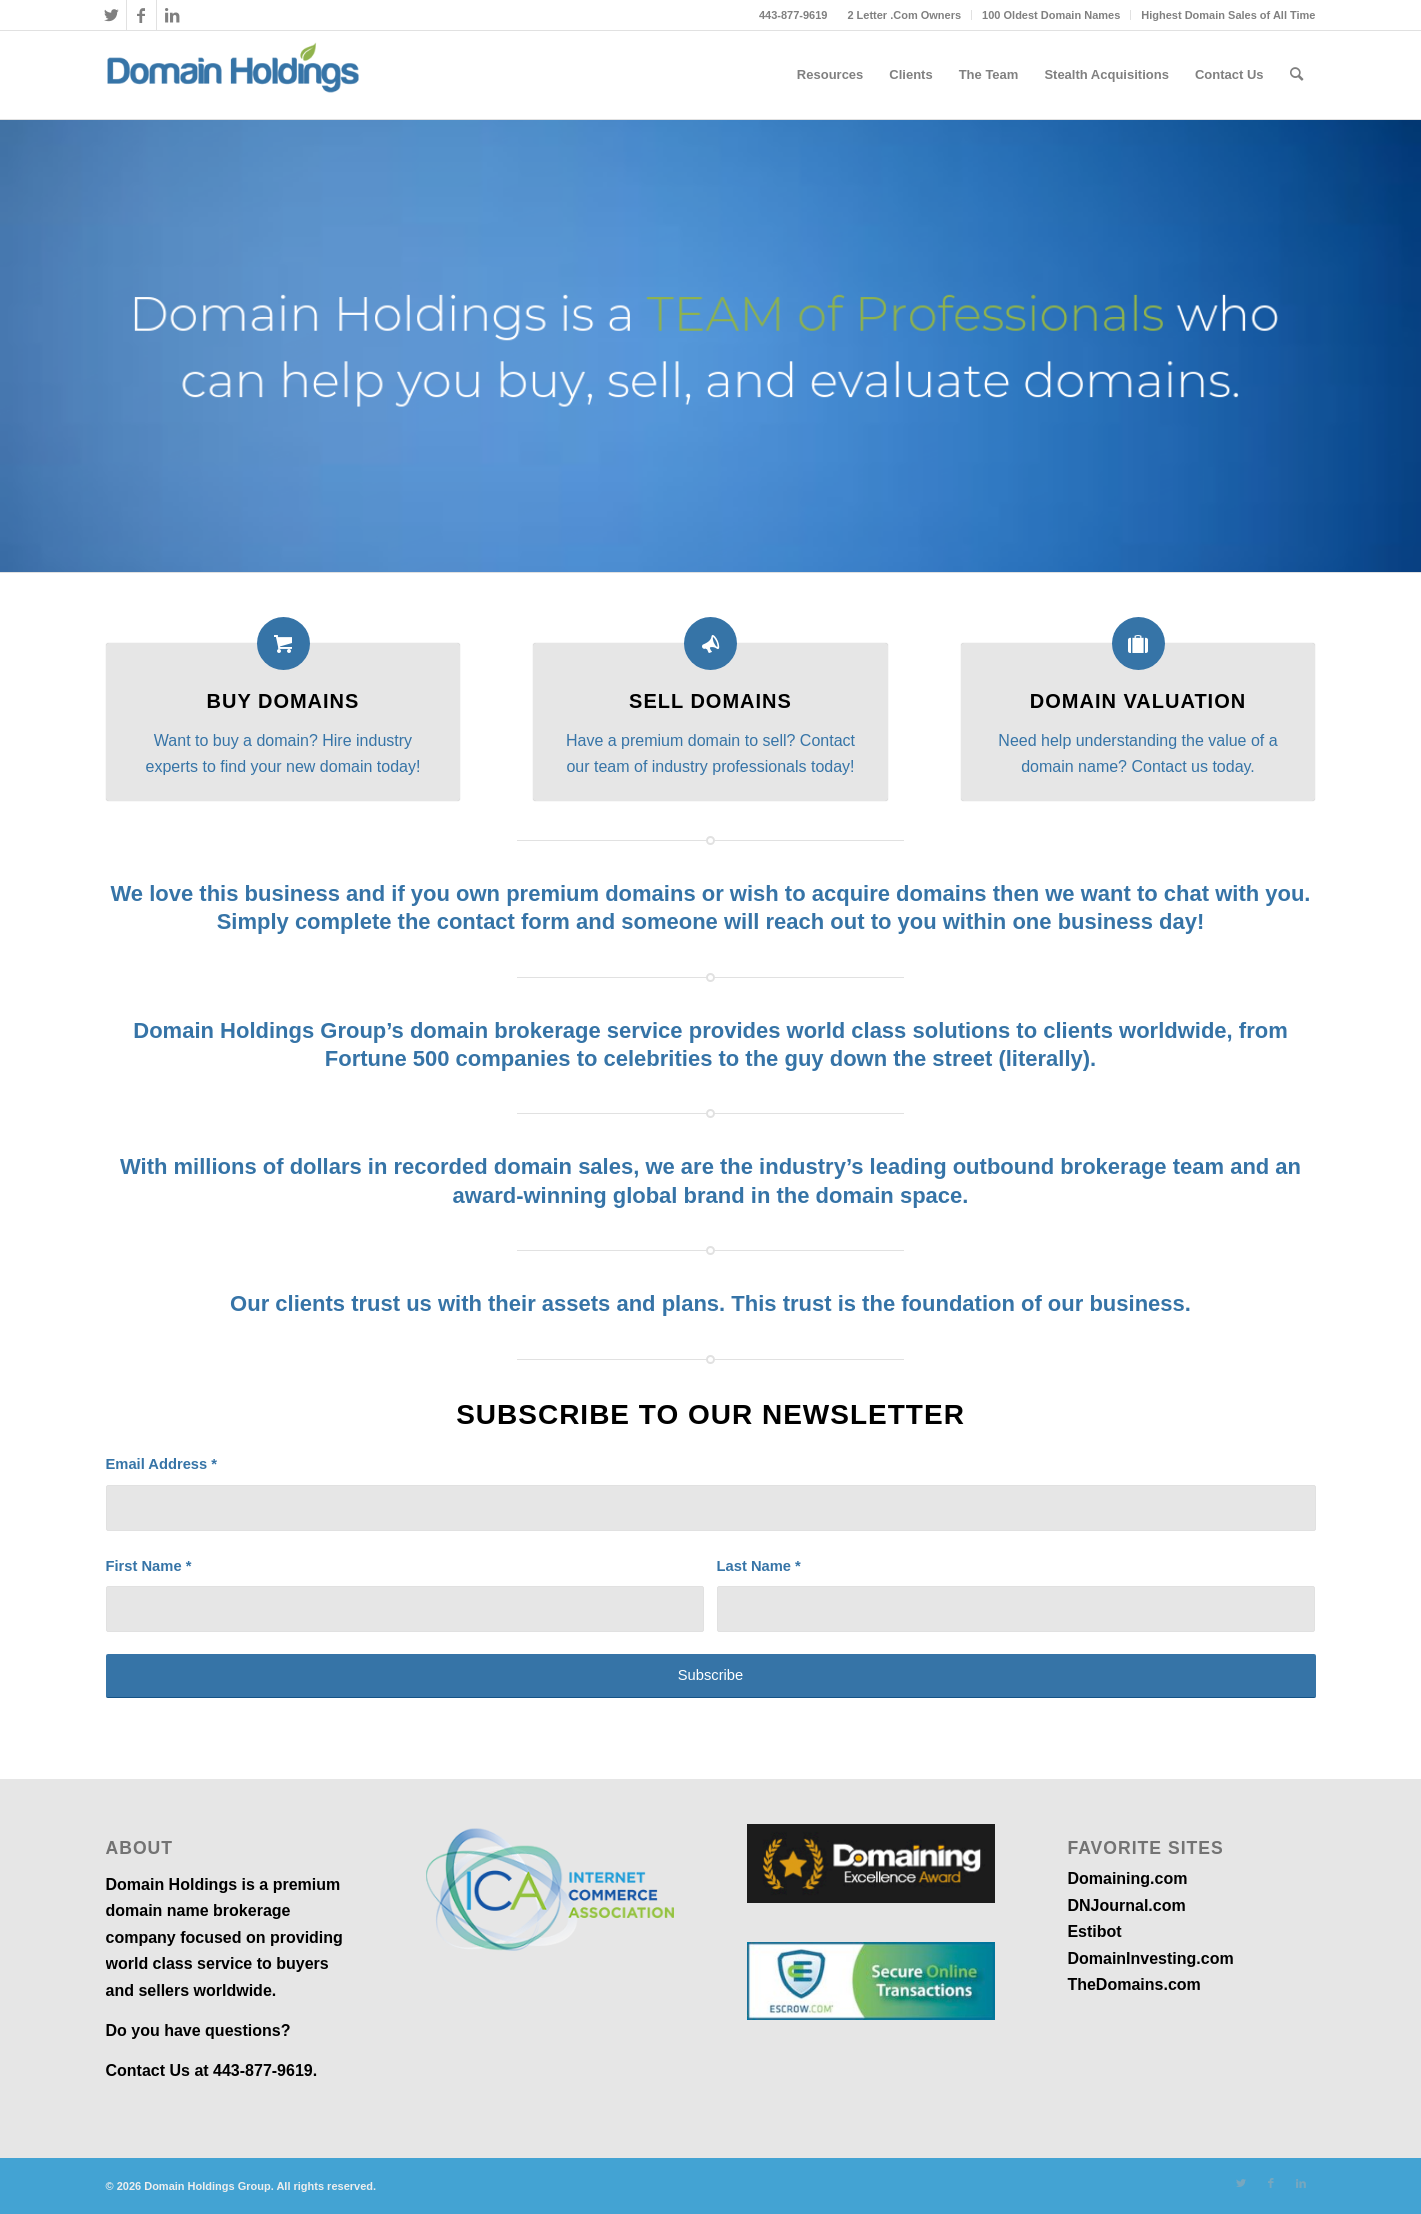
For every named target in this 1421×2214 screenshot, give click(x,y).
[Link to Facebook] (141, 15)
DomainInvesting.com (1150, 1958)
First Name (149, 1566)
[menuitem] (904, 15)
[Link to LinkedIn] (172, 15)
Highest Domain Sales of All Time (1228, 15)
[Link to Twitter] (111, 15)
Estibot (1094, 1931)
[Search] (1296, 75)
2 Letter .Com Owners (904, 15)
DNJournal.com (1126, 1905)
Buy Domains (283, 701)
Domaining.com (1127, 1878)
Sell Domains (710, 701)
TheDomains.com (1133, 1984)
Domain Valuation (1138, 701)
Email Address (162, 1464)
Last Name (759, 1566)
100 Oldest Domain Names (1051, 15)
